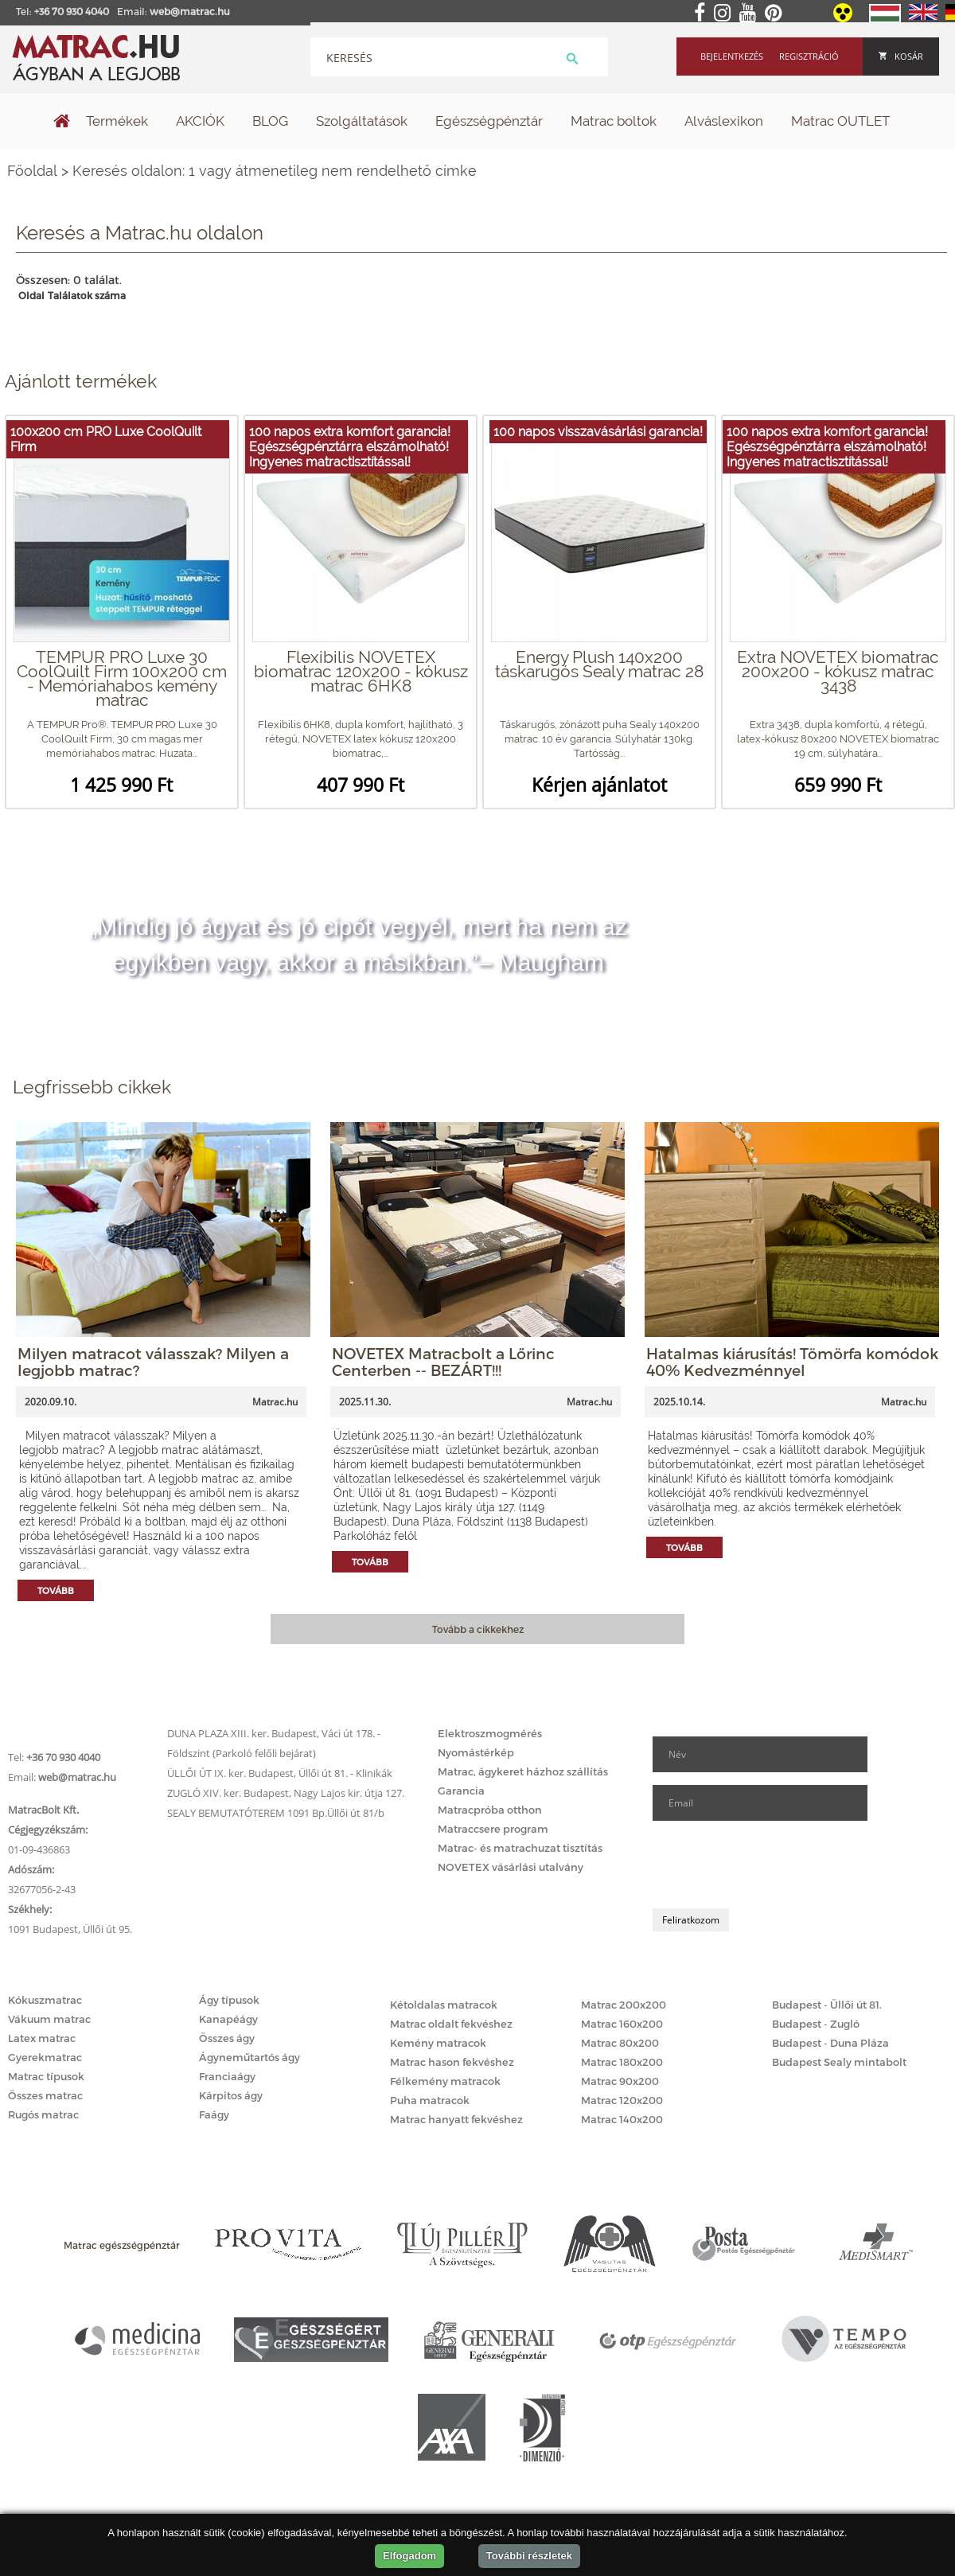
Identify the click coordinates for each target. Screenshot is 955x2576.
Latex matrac (42, 2038)
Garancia (461, 1790)
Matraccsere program (493, 1828)
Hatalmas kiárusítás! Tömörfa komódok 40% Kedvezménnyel (792, 1361)
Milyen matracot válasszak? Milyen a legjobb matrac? (153, 1361)
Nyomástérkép (476, 1752)
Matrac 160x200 (622, 2023)
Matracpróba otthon (490, 1809)
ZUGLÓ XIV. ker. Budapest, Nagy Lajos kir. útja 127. (285, 1793)
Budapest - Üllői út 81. (827, 2004)
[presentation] (774, 1865)
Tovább (55, 1590)
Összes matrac (45, 2095)
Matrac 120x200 (622, 2100)
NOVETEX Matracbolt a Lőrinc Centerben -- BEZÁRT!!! (443, 1361)
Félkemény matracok (445, 2081)
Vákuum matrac (49, 2019)
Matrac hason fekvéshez (452, 2062)
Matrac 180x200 (622, 2062)
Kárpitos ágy (231, 2095)
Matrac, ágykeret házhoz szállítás (523, 1771)
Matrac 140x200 (622, 2119)
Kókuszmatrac (45, 1999)
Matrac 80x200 (620, 2042)
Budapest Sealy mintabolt (839, 2062)
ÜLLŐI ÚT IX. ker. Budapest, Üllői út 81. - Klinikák (279, 1773)
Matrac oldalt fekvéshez (451, 2023)
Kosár (901, 56)
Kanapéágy (228, 2019)
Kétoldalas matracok (443, 2004)
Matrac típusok (46, 2076)
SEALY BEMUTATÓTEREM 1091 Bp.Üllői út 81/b (275, 1813)
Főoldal (32, 170)
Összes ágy (227, 2038)
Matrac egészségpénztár (122, 2245)
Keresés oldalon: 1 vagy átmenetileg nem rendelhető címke (274, 170)
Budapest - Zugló (816, 2023)
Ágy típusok (229, 1999)
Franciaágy (227, 2076)
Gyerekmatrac (45, 2057)
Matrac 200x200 (623, 2004)
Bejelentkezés (731, 56)
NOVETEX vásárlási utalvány (510, 1867)
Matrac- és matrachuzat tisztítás (520, 1847)
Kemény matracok (438, 2042)
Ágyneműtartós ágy (249, 2057)
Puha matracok (430, 2100)
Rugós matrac (43, 2114)
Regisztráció (809, 56)
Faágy (214, 2114)
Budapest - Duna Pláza (830, 2042)
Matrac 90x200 (620, 2081)
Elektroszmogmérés (490, 1733)
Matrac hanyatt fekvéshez (456, 2119)
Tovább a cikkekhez (478, 1629)
